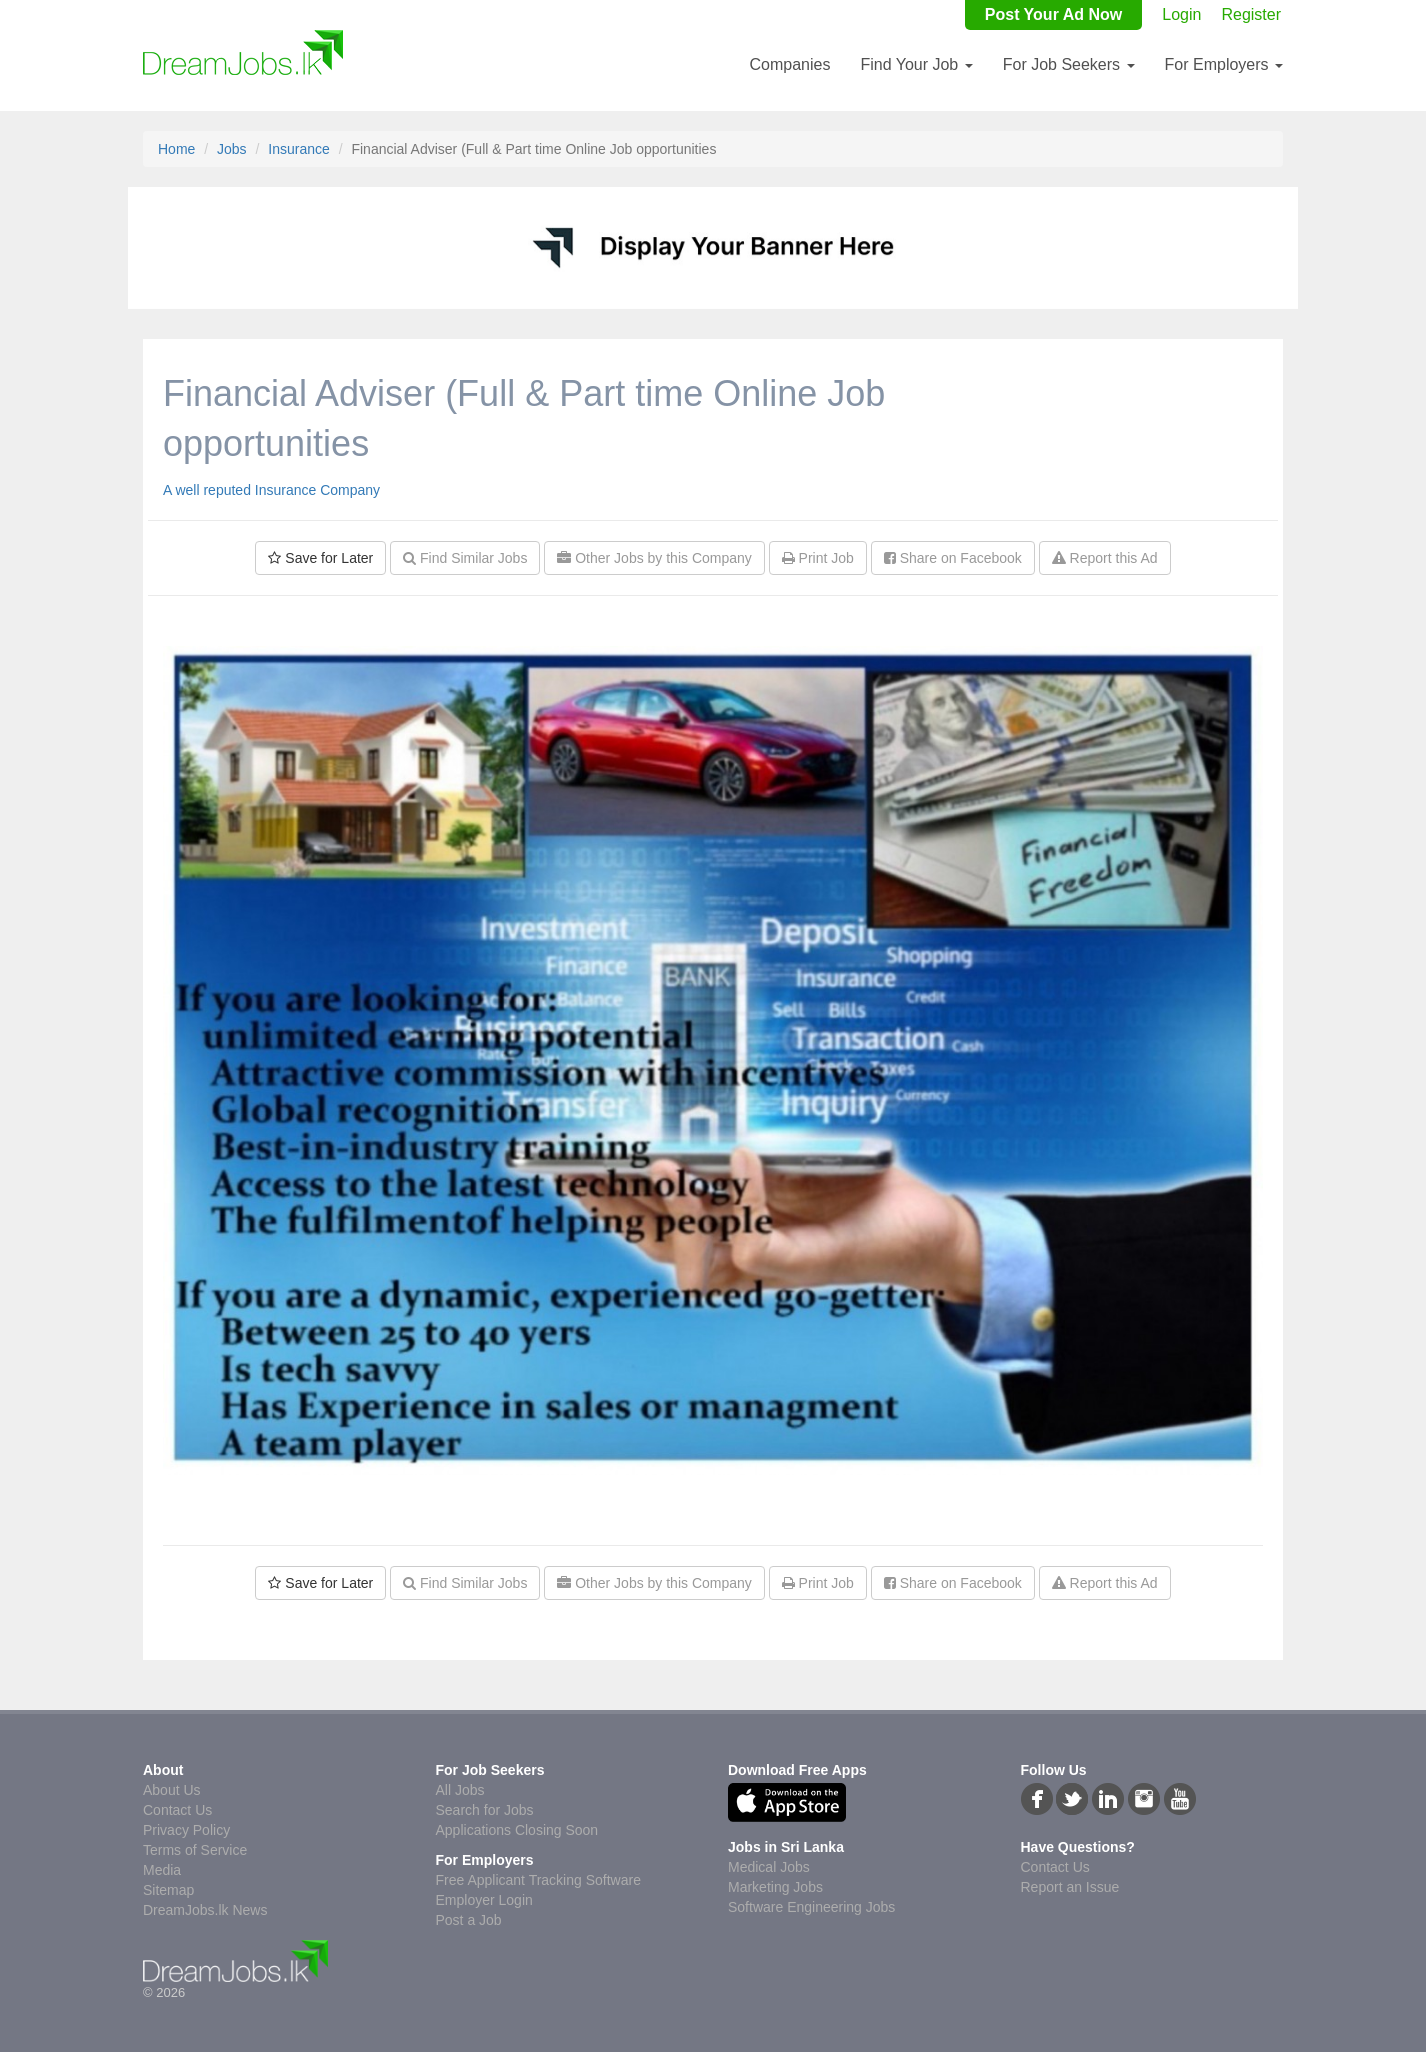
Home (176, 149)
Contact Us (177, 1810)
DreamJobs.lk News (205, 1910)
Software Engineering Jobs (811, 1907)
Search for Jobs (485, 1810)
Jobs (232, 149)
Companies (789, 64)
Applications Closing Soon (517, 1830)
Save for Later (320, 558)
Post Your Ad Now (1053, 14)
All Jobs (460, 1790)
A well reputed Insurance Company (271, 490)
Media (162, 1870)
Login (1181, 14)
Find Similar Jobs (465, 558)
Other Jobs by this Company (654, 558)
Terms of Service (195, 1850)
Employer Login (484, 1900)
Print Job (818, 558)
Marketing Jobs (775, 1887)
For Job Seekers (1069, 64)
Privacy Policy (186, 1830)
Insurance (298, 149)
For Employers (1224, 64)
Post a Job (469, 1920)
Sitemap (168, 1890)
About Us (172, 1790)
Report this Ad (1105, 558)
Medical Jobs (769, 1867)
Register (1251, 14)
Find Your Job (916, 64)
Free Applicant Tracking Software (538, 1880)
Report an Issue (1070, 1887)
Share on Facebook (953, 558)
